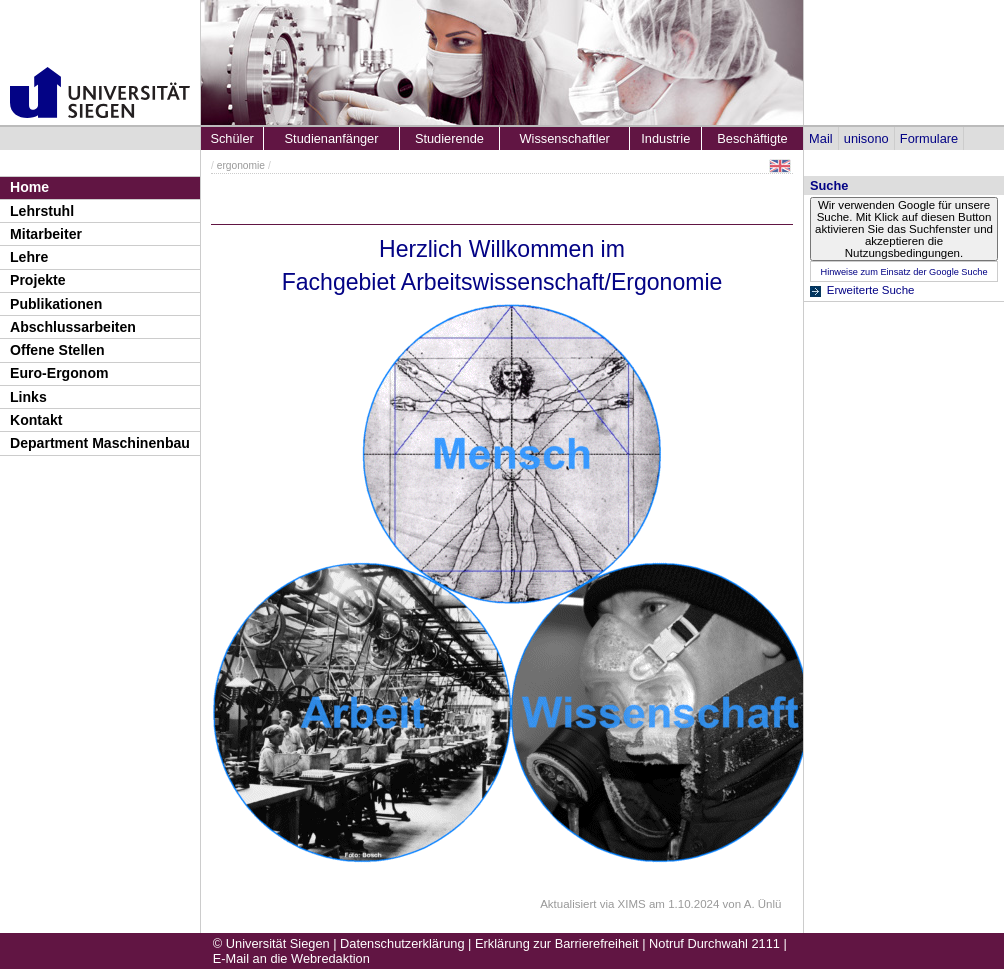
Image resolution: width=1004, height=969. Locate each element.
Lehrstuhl (42, 211)
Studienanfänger (332, 138)
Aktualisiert (568, 904)
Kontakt (36, 420)
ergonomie (241, 165)
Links (28, 397)
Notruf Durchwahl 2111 (714, 943)
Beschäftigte (752, 138)
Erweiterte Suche (871, 290)
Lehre (29, 257)
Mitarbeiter (46, 234)
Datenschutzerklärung (402, 943)
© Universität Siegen (271, 943)
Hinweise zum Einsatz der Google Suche (903, 272)
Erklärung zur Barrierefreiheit (557, 943)
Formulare (929, 138)
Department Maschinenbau (100, 443)
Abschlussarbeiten (73, 327)
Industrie (665, 138)
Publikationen (56, 304)
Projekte (38, 280)
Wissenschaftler (565, 138)
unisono (866, 138)
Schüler (231, 138)
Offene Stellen (57, 350)
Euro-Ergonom (59, 373)
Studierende (449, 138)
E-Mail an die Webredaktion (291, 958)
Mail (820, 138)
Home (29, 187)
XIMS (632, 904)
